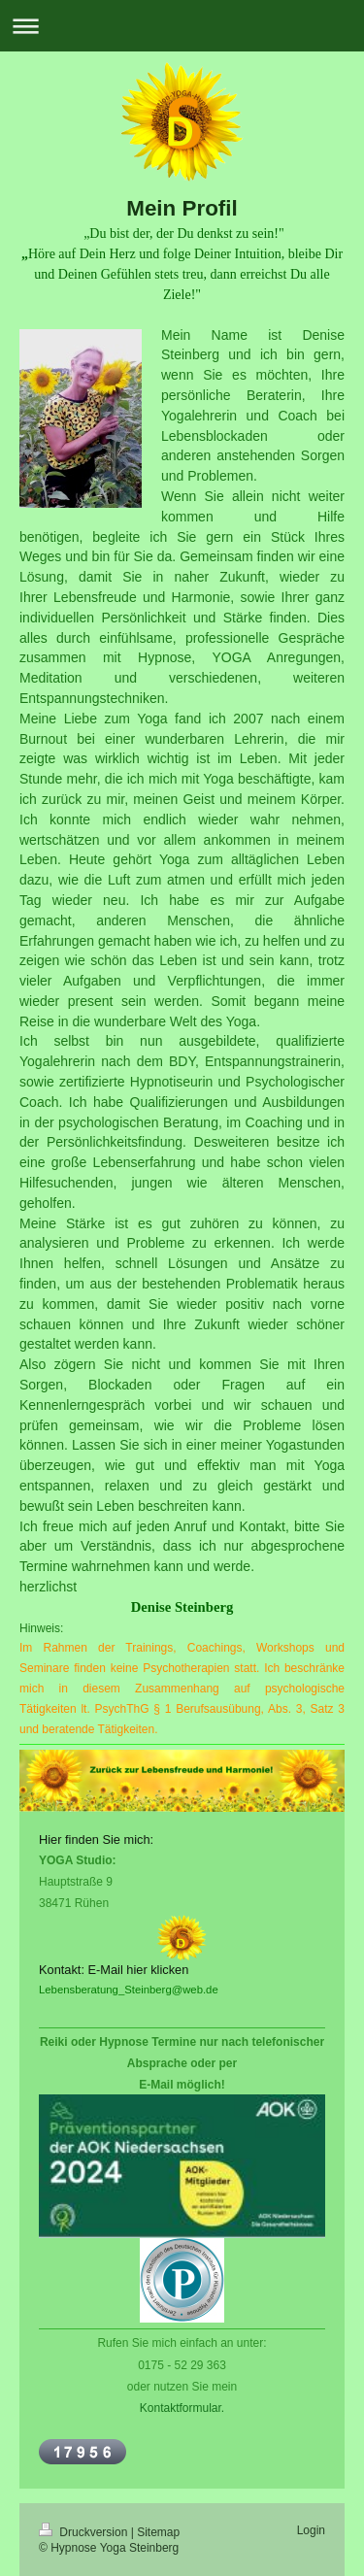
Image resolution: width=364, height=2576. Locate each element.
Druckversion (85, 2532)
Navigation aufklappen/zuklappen (182, 26)
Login (311, 2530)
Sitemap (158, 2532)
